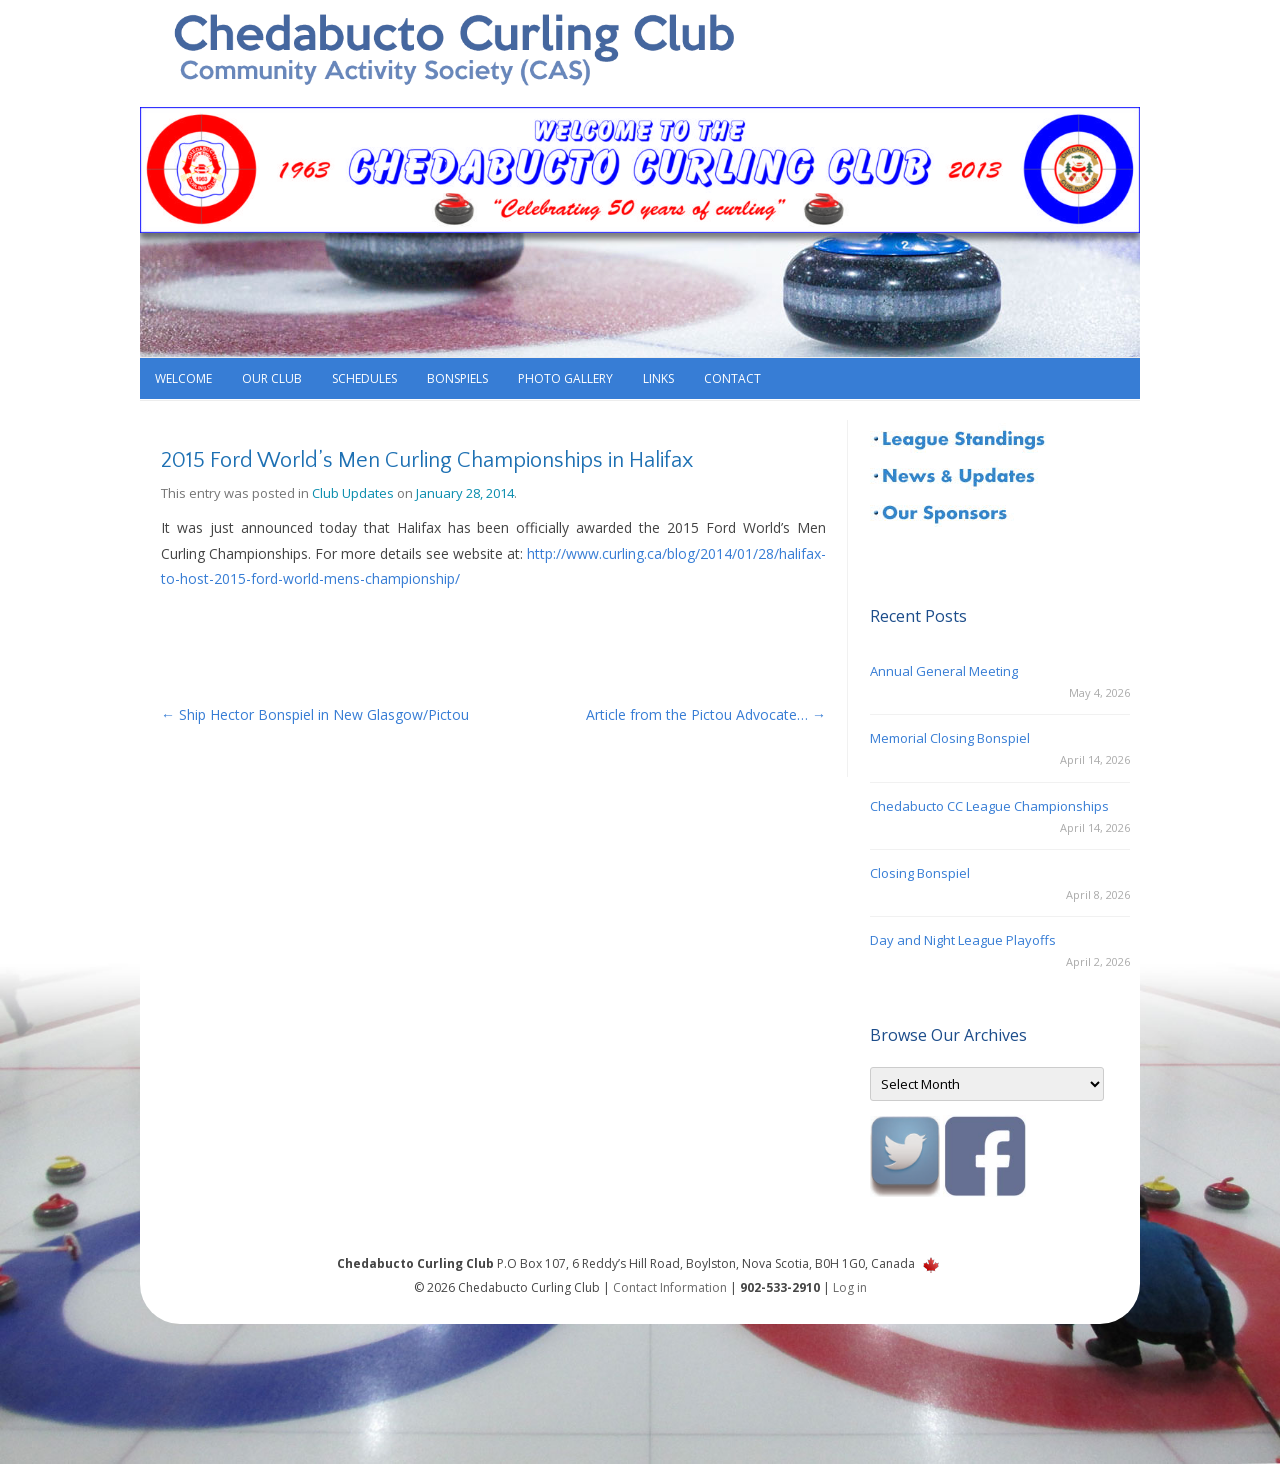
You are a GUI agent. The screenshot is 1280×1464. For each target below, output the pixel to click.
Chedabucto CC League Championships (989, 806)
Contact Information (670, 1287)
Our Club (272, 378)
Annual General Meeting (944, 671)
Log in (850, 1287)
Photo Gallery (565, 378)
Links (658, 378)
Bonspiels (457, 378)
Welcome (183, 378)
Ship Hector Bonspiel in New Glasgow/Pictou (315, 714)
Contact (732, 378)
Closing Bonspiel (920, 873)
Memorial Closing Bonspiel (950, 738)
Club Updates (353, 493)
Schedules (364, 378)
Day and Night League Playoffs (963, 940)
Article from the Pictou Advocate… (706, 714)
